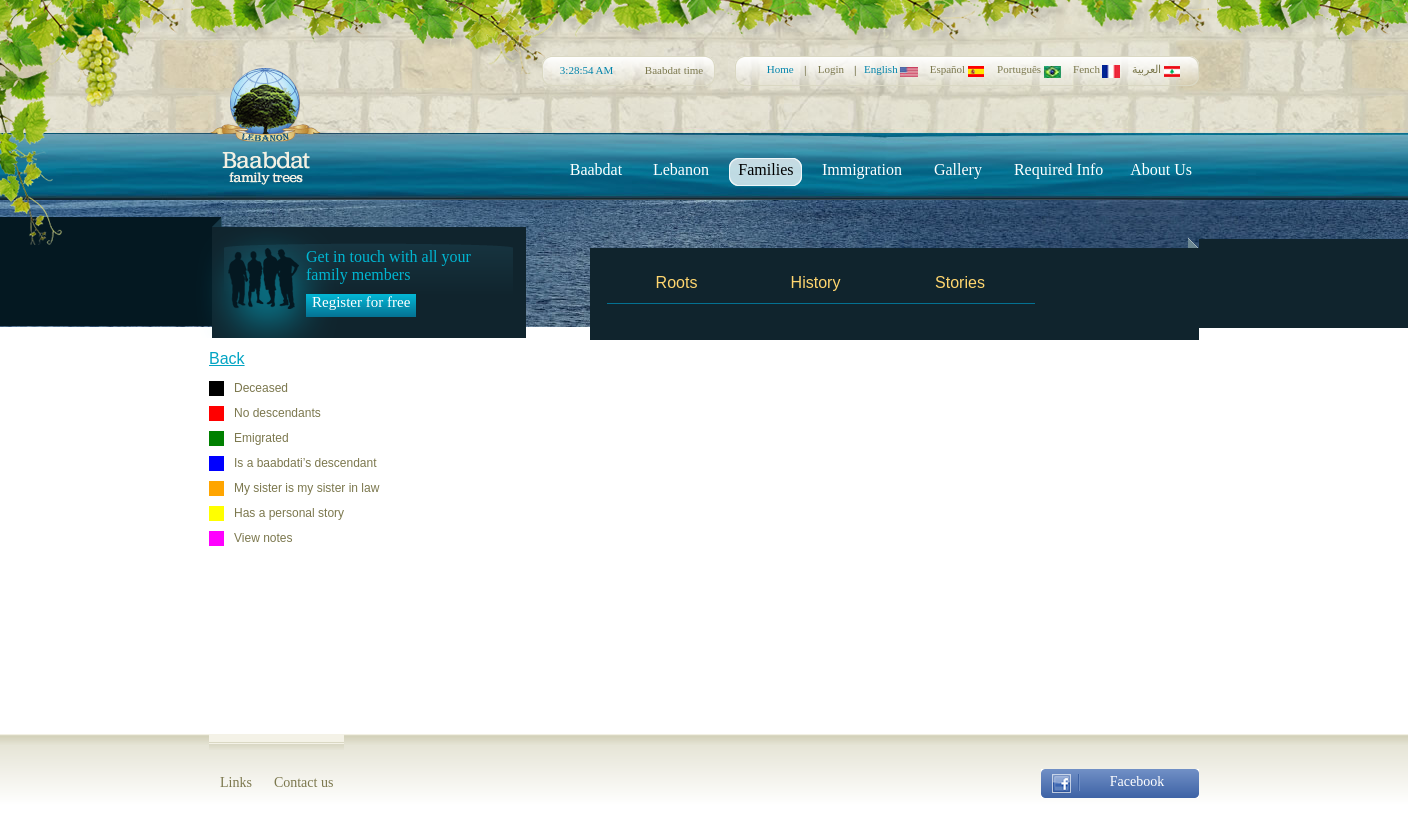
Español (957, 69)
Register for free (361, 302)
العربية (1156, 69)
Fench (1096, 69)
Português (1029, 69)
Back (227, 358)
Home (780, 69)
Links (236, 782)
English (891, 69)
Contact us (304, 782)
